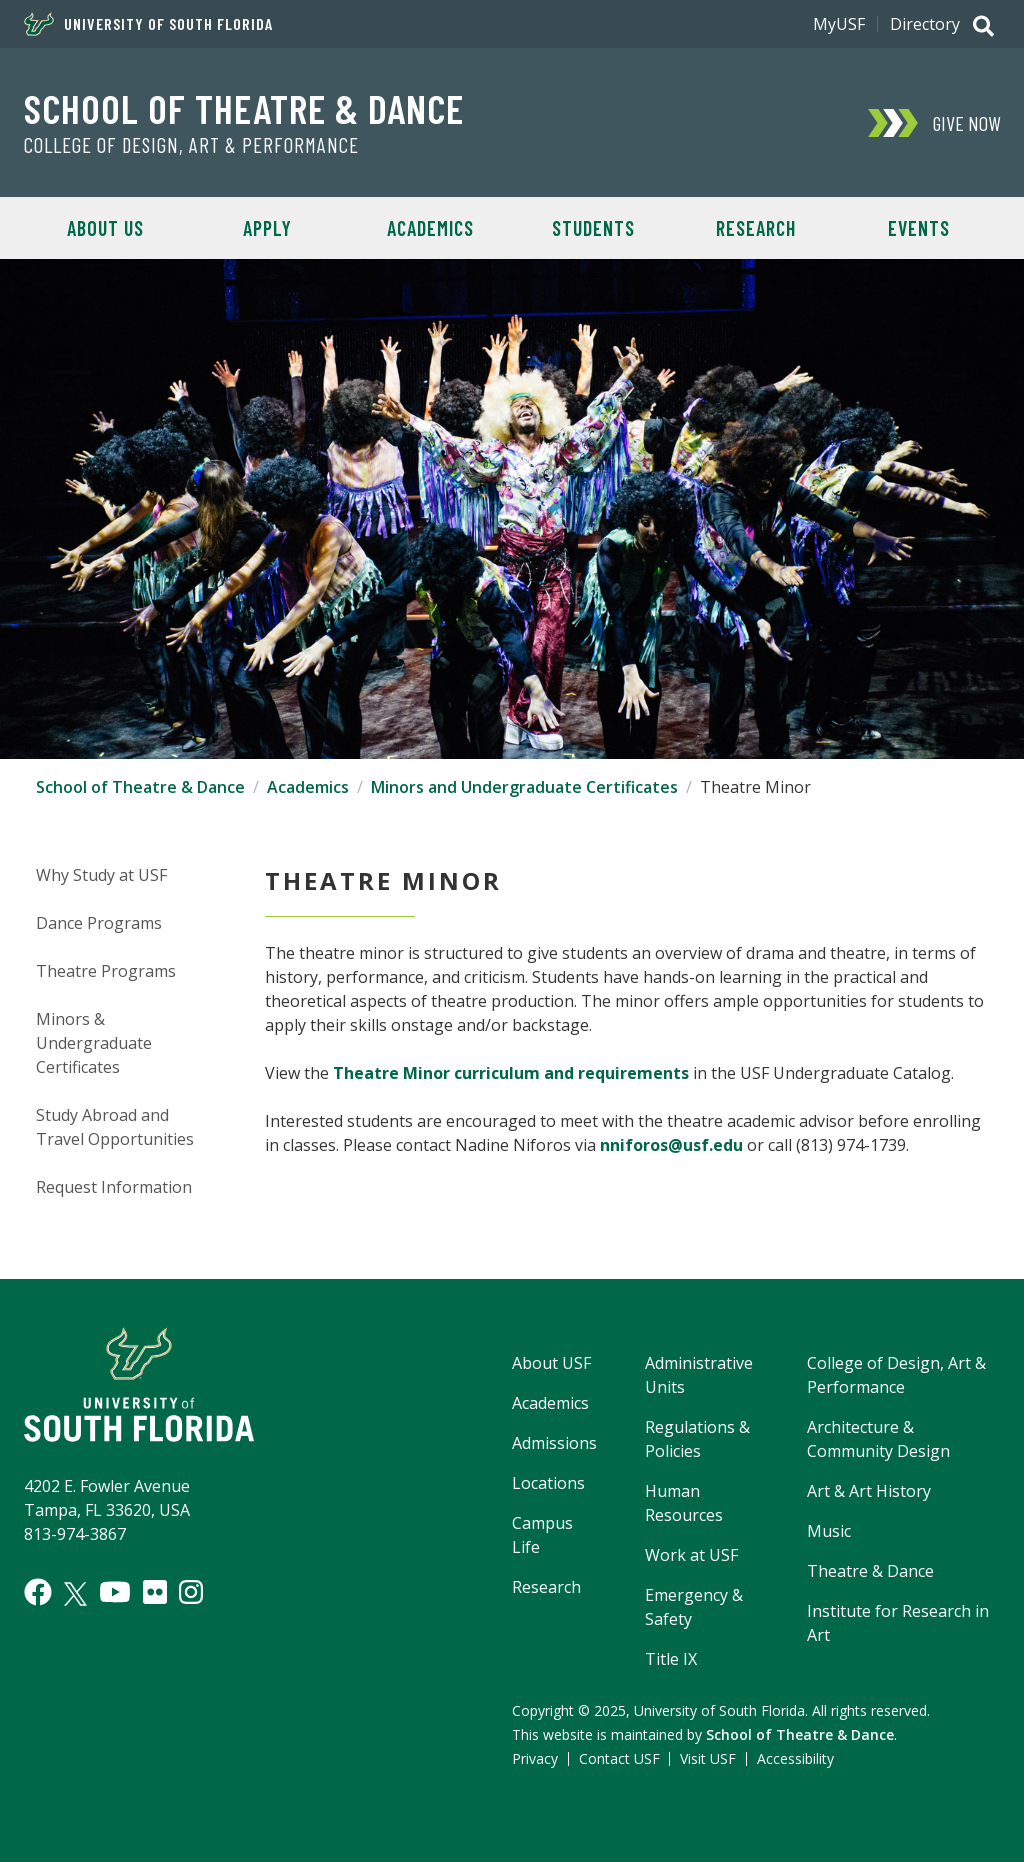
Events (919, 228)
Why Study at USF (101, 875)
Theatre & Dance (870, 1571)
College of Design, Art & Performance (191, 145)
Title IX (671, 1659)
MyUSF (839, 24)
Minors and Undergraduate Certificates (524, 787)
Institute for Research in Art (898, 1623)
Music (829, 1531)
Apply (267, 228)
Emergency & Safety (694, 1607)
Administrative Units (699, 1375)
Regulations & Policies (697, 1439)
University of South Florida (148, 24)
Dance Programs (99, 923)
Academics (430, 228)
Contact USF (619, 1758)
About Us (105, 228)
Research (756, 228)
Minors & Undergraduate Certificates (94, 1043)
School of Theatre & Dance (244, 108)
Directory (925, 24)
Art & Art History (869, 1491)
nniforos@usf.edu (671, 1145)
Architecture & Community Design (878, 1439)
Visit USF (708, 1758)
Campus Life (542, 1535)
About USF (551, 1363)
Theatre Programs (106, 971)
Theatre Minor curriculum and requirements (511, 1073)
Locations (548, 1483)
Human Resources (684, 1503)
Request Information (114, 1187)
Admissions (554, 1443)
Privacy (535, 1758)
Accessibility (795, 1758)
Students (593, 228)
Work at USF (691, 1555)
